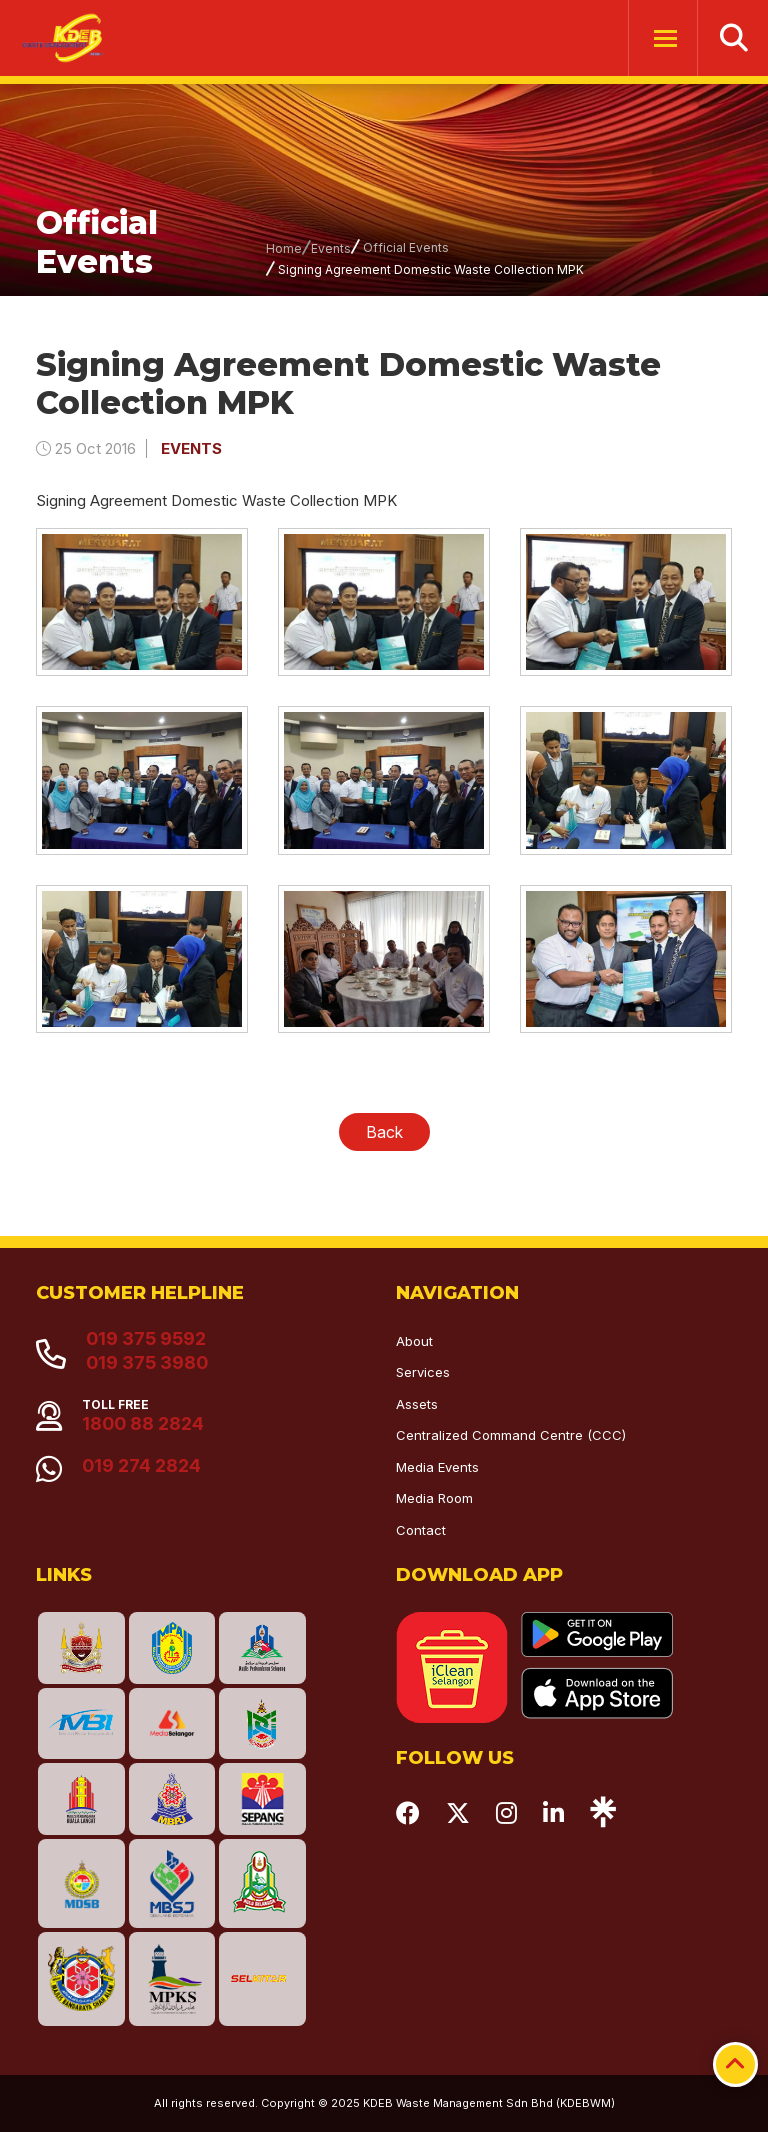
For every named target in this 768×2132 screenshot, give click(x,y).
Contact (421, 1530)
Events (331, 248)
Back (384, 1132)
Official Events (406, 247)
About (414, 1341)
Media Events (437, 1467)
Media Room (434, 1498)
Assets (417, 1404)
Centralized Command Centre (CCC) (511, 1435)
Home (284, 248)
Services (423, 1372)
